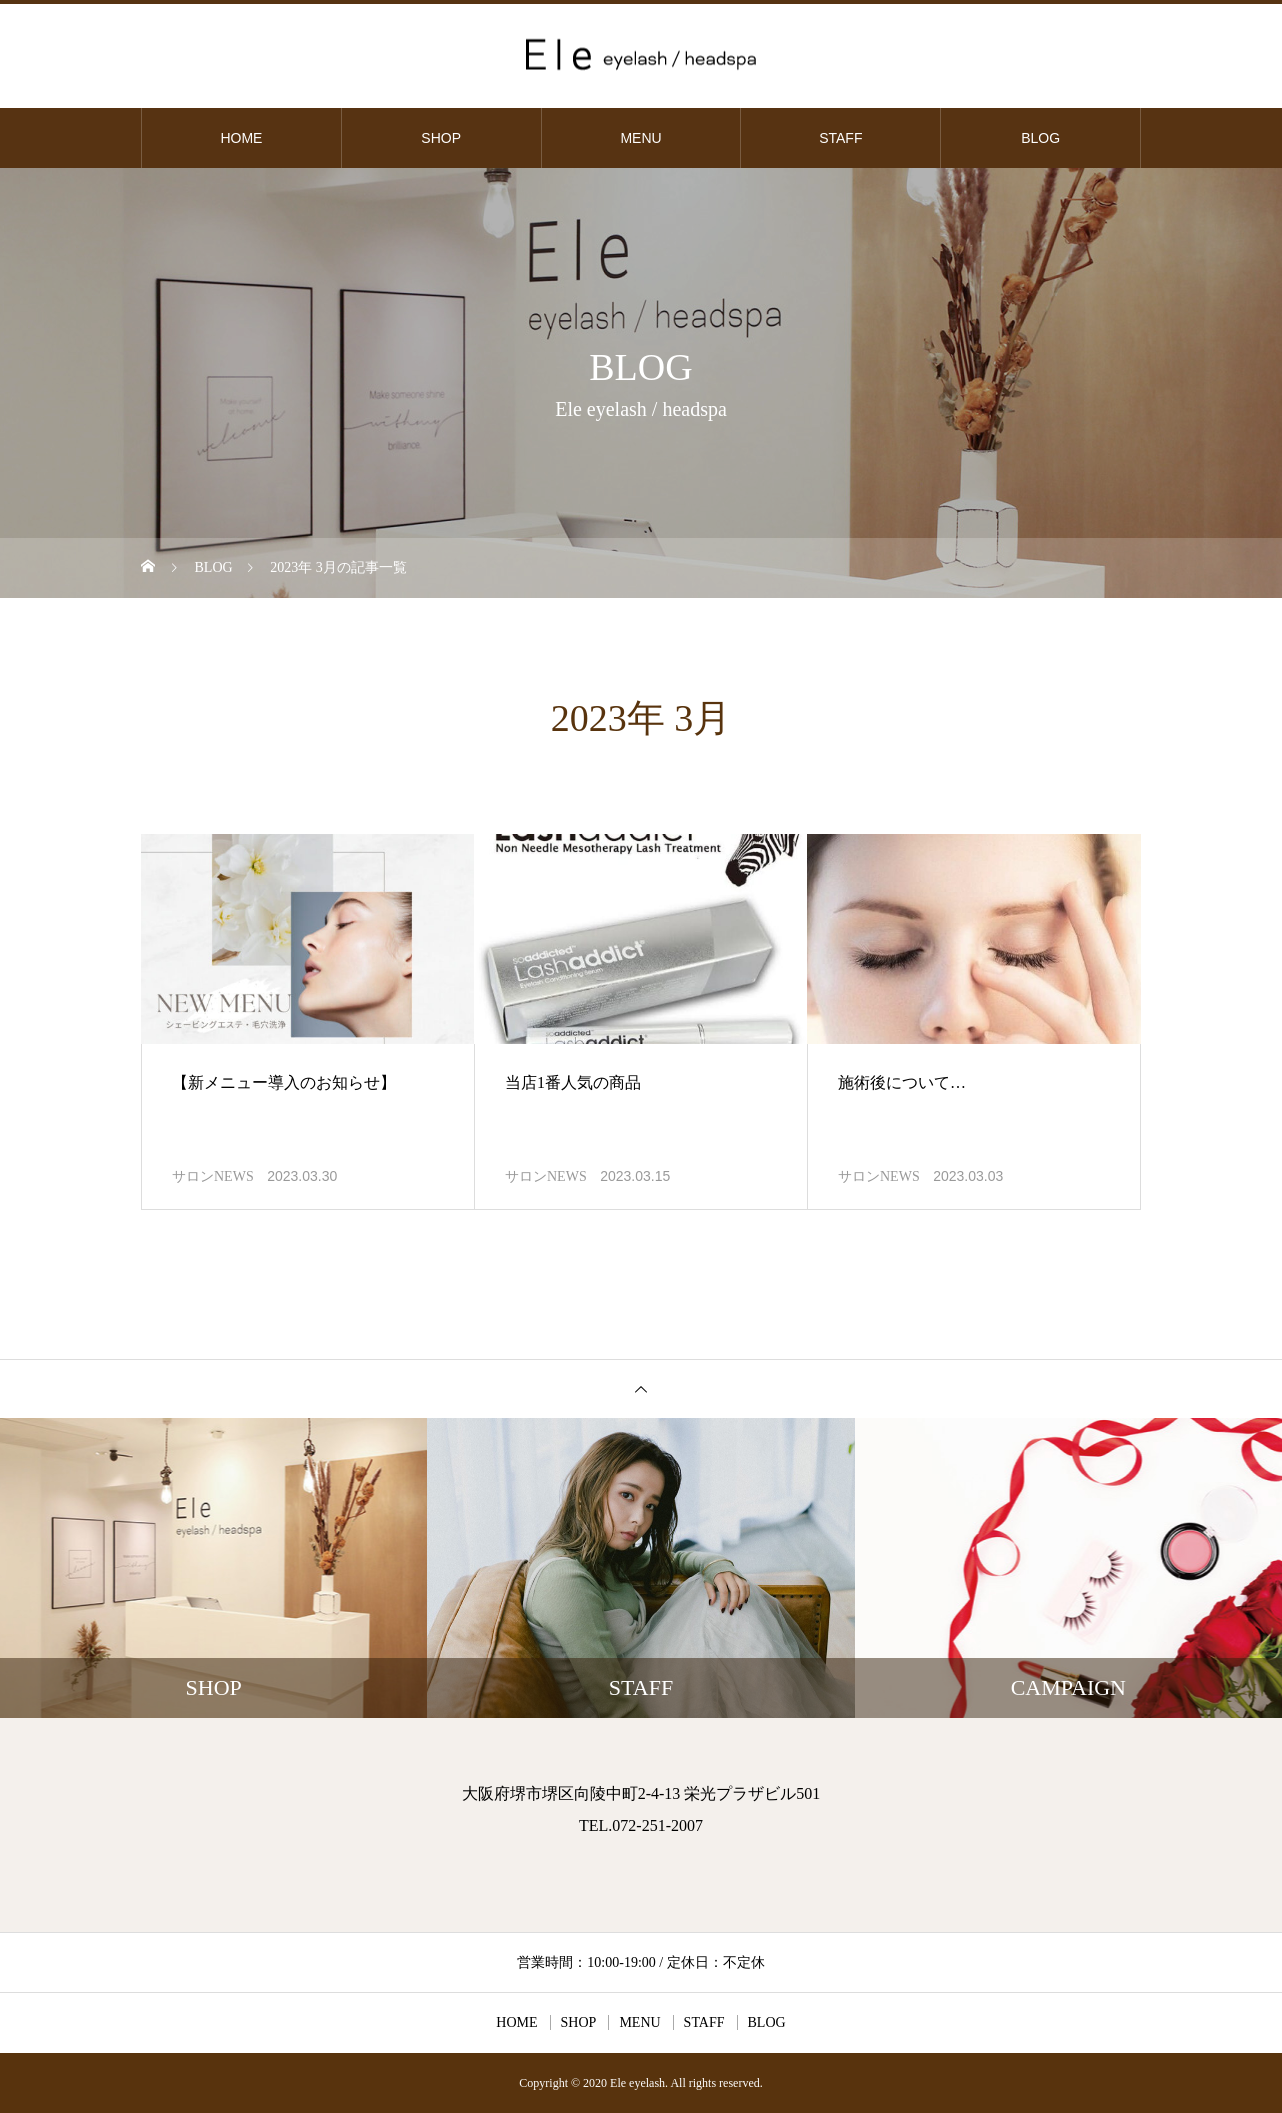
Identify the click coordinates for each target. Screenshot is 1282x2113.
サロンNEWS (213, 1176)
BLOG (1040, 138)
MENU (640, 138)
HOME (241, 138)
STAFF (840, 138)
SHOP (441, 138)
